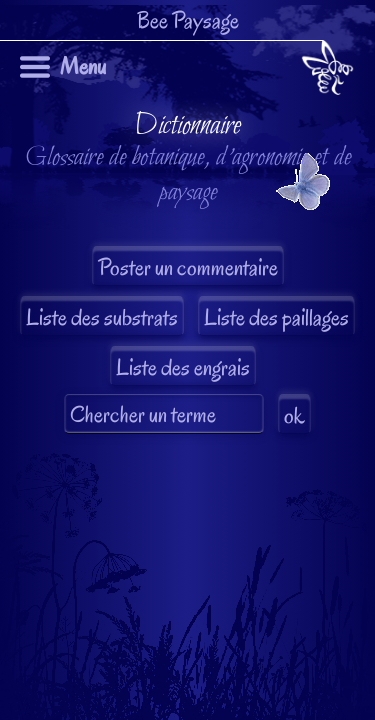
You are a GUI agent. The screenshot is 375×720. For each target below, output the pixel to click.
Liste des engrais (183, 367)
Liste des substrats (102, 317)
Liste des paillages (276, 317)
